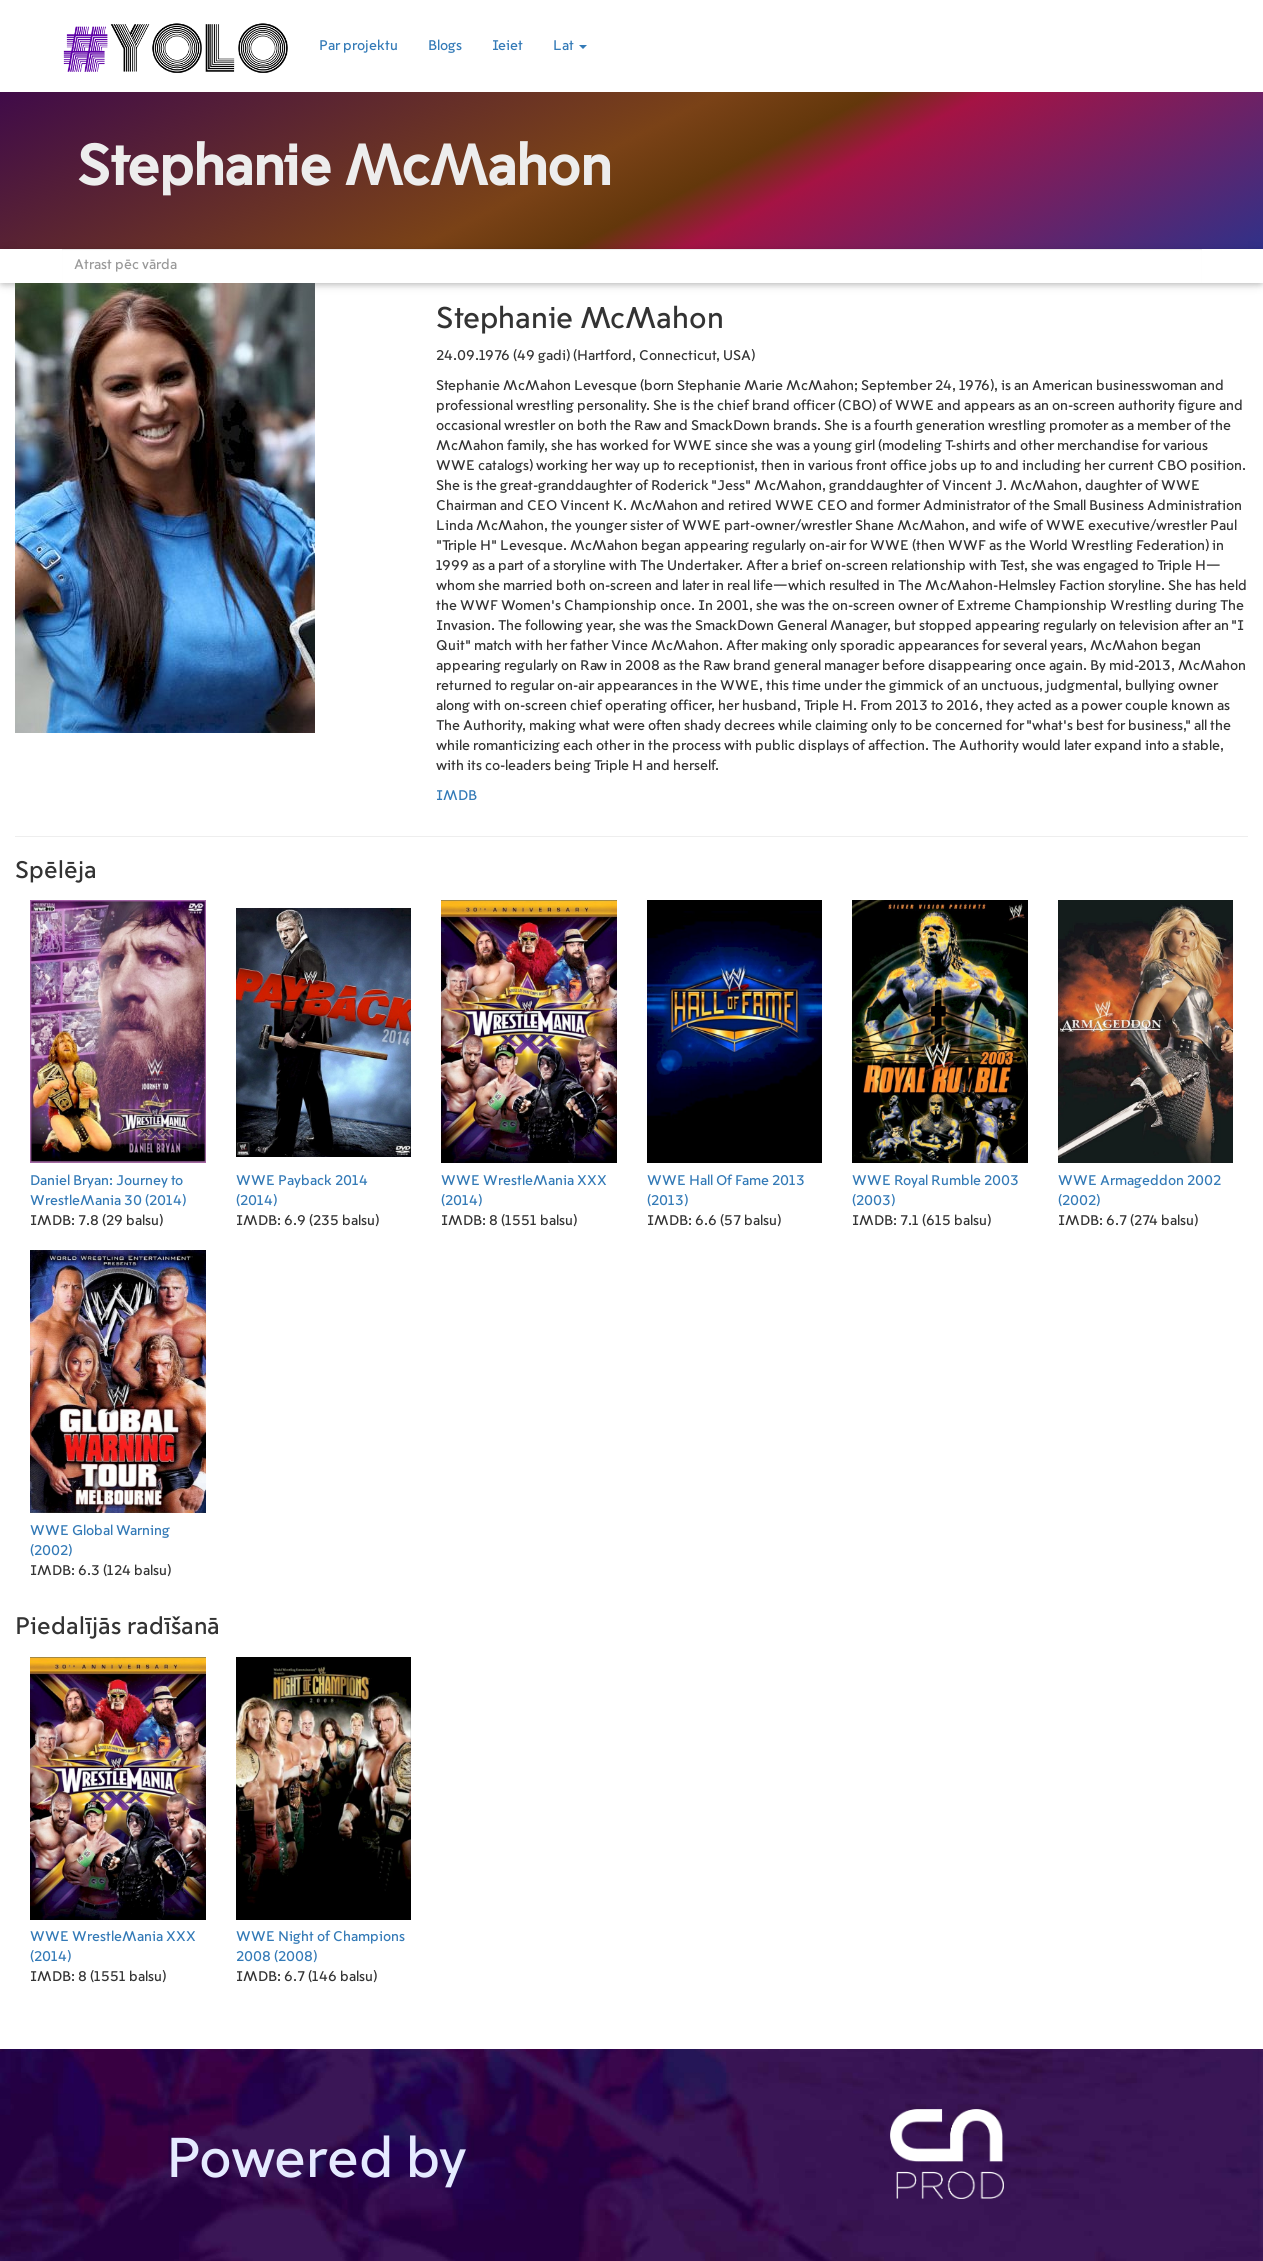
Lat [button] (570, 46)
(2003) (940, 1050)
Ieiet (507, 46)
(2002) (1146, 1050)
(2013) (735, 1050)
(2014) (118, 1050)
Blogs (445, 46)
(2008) (324, 1806)
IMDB (456, 796)
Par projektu (358, 46)
